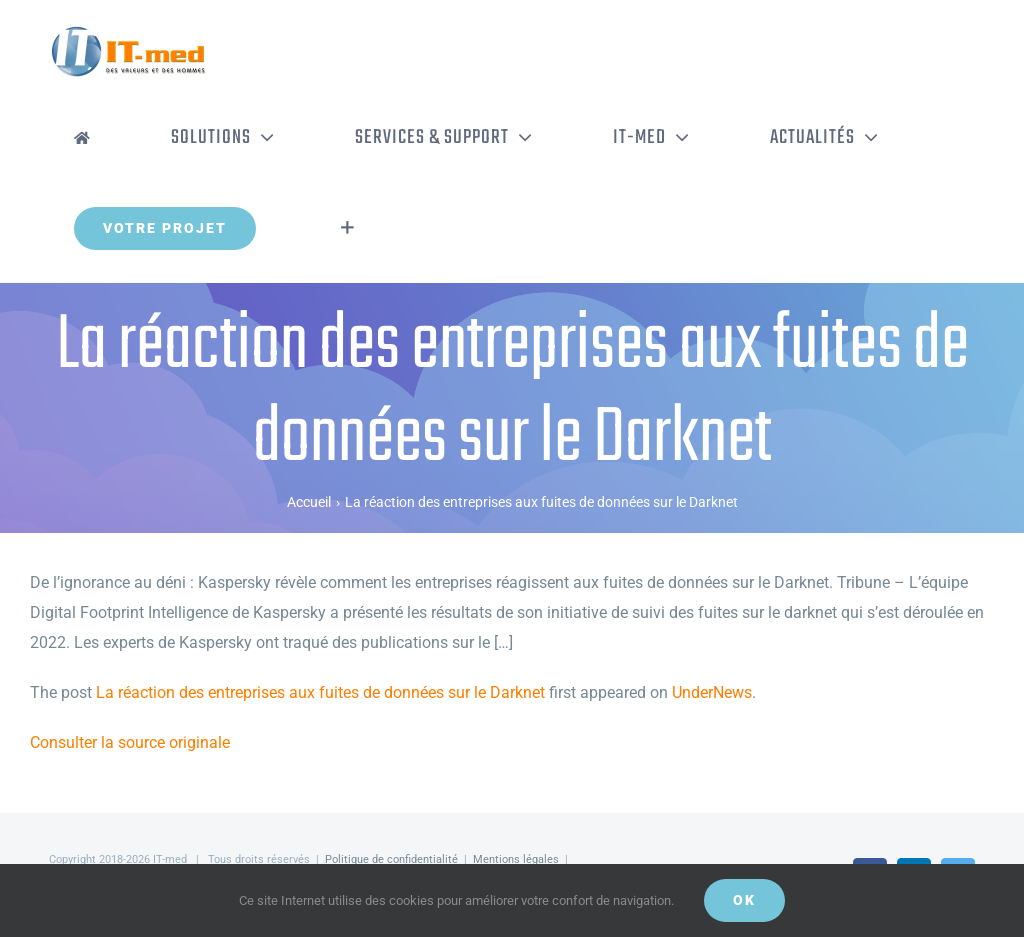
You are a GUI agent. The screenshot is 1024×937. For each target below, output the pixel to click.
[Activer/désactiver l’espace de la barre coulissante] (347, 228)
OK (744, 900)
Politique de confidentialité (391, 859)
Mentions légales (516, 859)
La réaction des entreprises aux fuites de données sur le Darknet (320, 692)
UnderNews (712, 692)
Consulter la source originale (130, 742)
